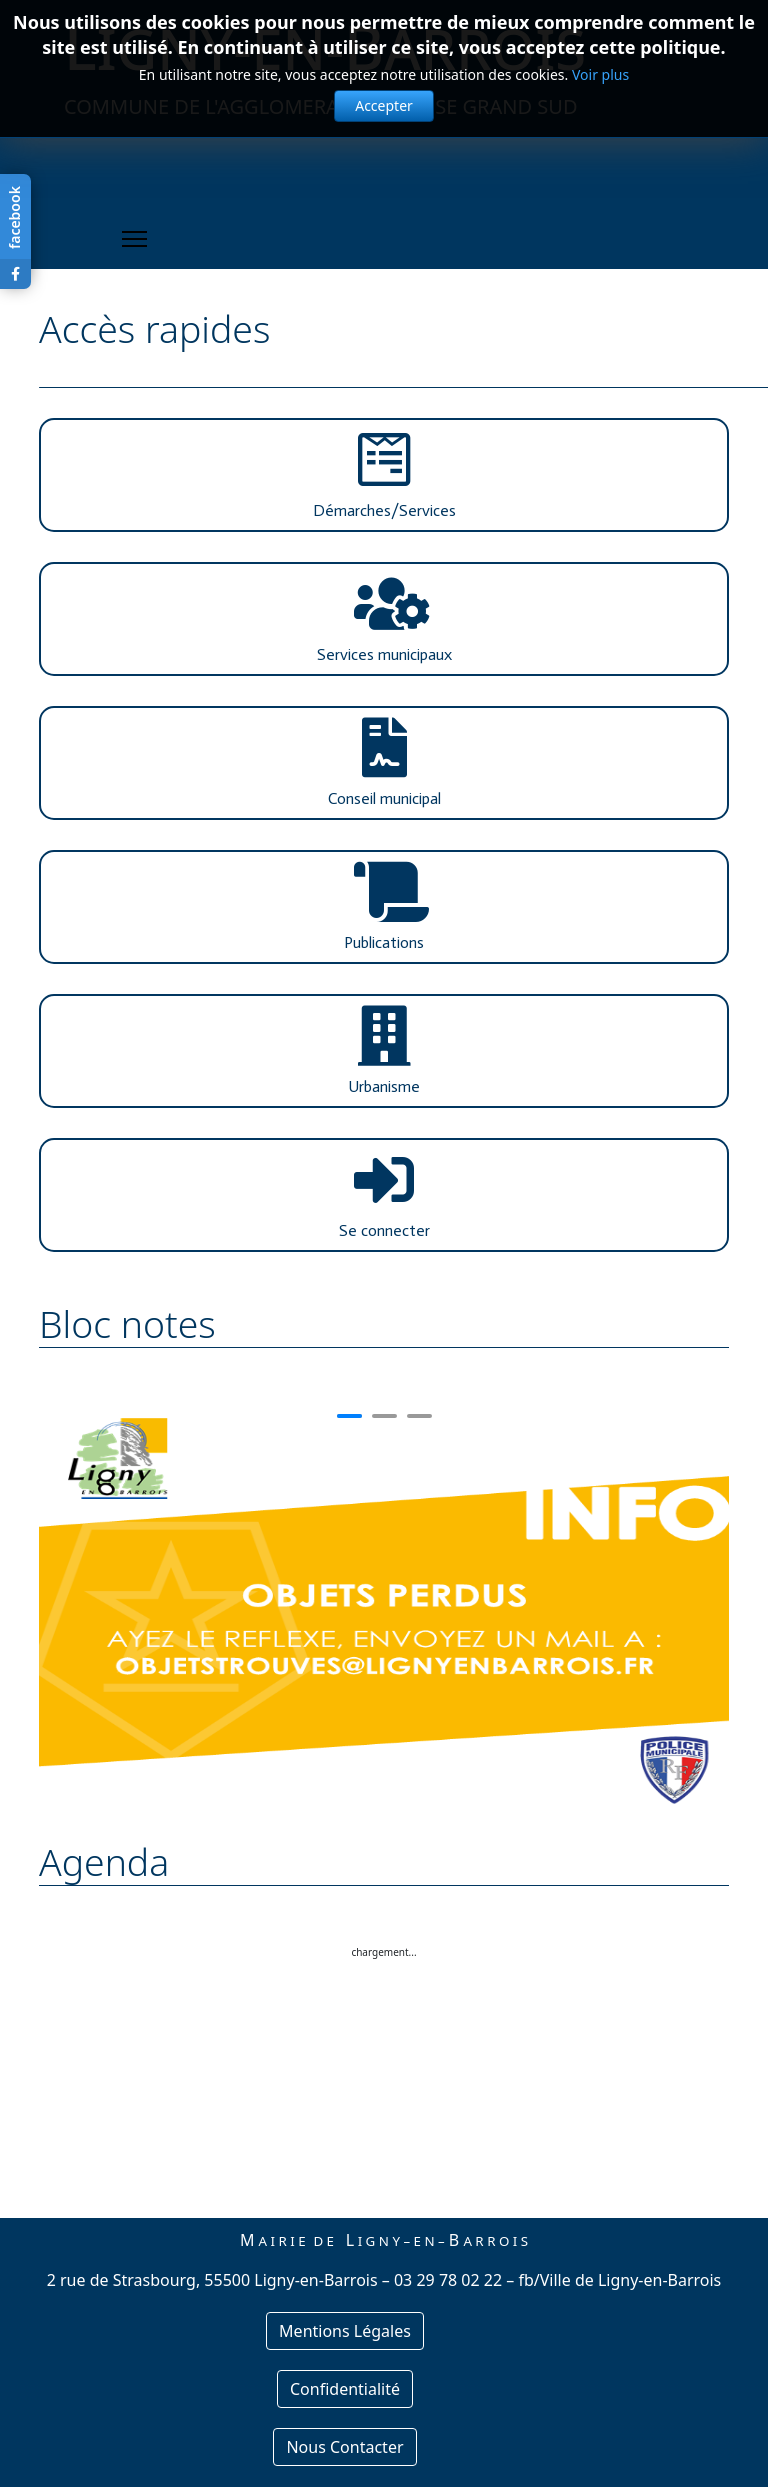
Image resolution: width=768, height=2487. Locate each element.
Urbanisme (384, 1086)
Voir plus (600, 74)
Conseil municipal (384, 798)
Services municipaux (384, 654)
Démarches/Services (384, 510)
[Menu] (134, 239)
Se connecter (384, 1230)
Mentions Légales (345, 2331)
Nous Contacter (344, 2447)
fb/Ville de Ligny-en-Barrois (619, 2280)
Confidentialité (345, 2389)
